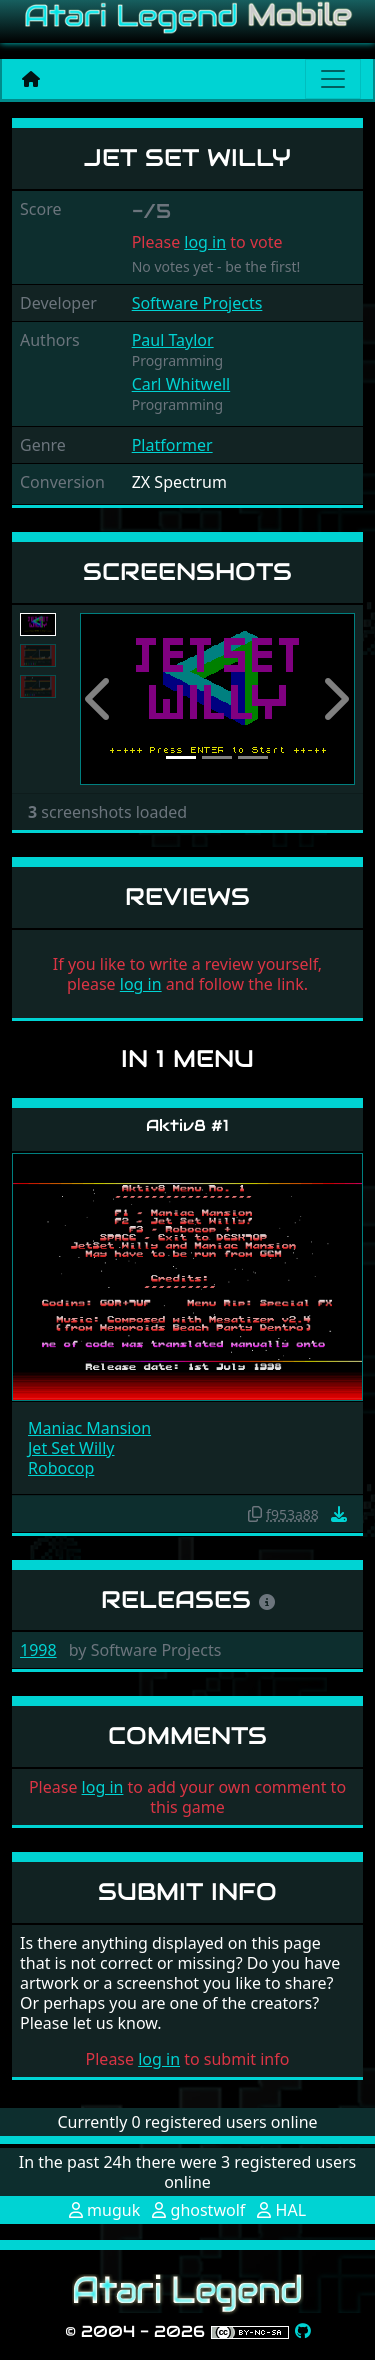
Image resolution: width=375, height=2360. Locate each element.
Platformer (172, 445)
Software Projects (197, 303)
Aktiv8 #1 (187, 1125)
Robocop (61, 1468)
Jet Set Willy (71, 1448)
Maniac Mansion (89, 1428)
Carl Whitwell (181, 384)
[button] (100, 699)
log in (205, 242)
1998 (38, 1650)
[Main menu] (333, 79)
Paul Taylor (173, 340)
